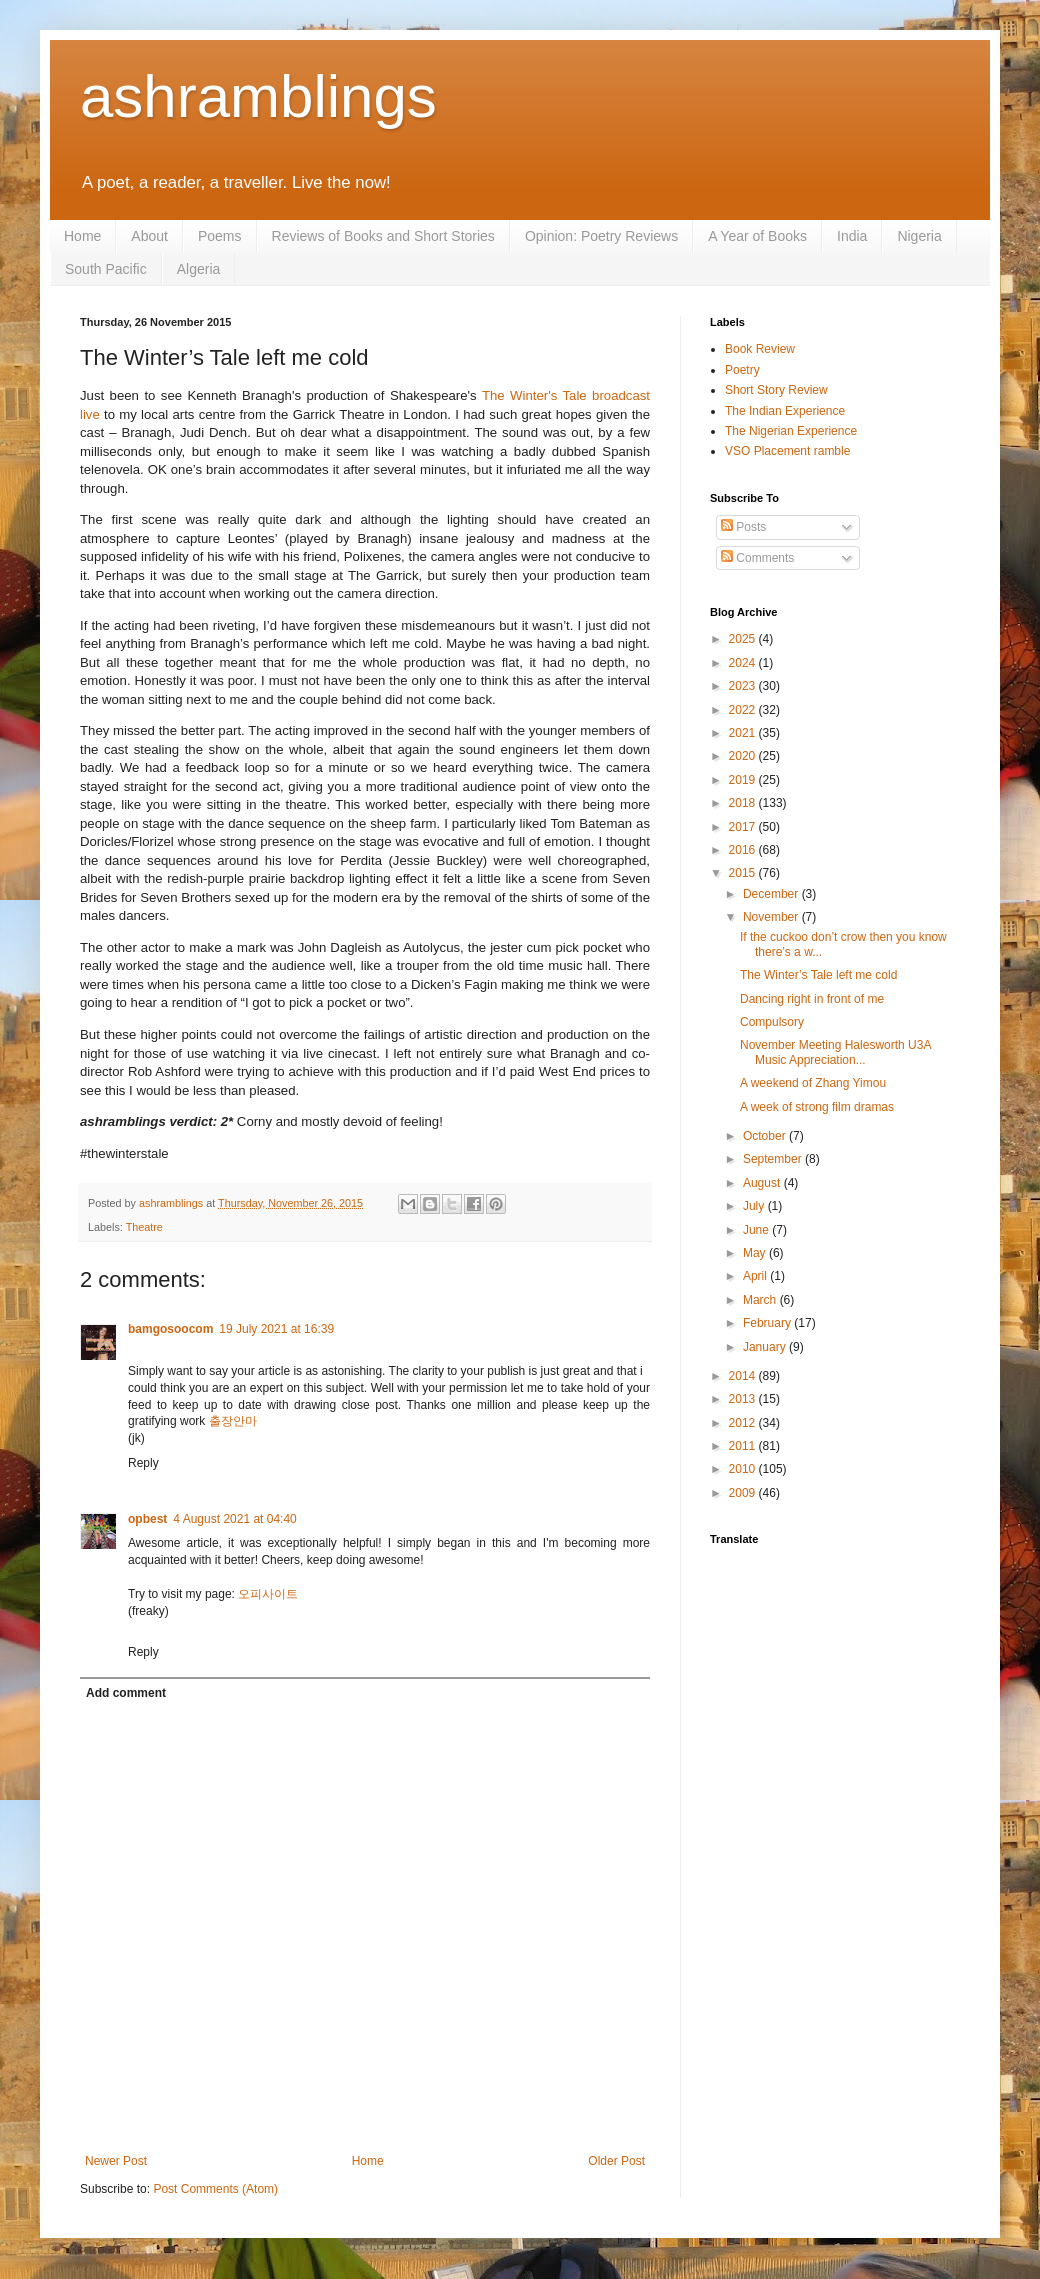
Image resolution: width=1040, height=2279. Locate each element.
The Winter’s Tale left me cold (818, 975)
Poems (220, 236)
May (756, 1253)
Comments (757, 558)
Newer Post (116, 2161)
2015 (744, 873)
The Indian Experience (785, 411)
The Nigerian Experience (791, 431)
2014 (744, 1376)
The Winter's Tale (534, 395)
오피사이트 (268, 1594)
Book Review (760, 349)
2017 (744, 827)
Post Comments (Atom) (215, 2189)
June (757, 1230)
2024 (744, 663)
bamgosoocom (170, 1329)
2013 (744, 1399)
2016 (744, 850)
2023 (744, 686)
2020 (744, 756)
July (755, 1206)
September (774, 1159)
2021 (744, 733)
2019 (744, 780)
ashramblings (258, 96)
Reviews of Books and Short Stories (383, 236)
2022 (744, 710)
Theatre (144, 1227)
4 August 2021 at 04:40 (234, 1519)
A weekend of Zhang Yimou (813, 1083)
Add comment (126, 1693)
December (772, 894)
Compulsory (772, 1022)
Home (82, 236)
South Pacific (106, 269)
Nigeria (919, 236)
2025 (744, 639)
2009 (744, 1493)
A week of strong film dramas (817, 1107)
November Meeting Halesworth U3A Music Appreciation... (835, 1052)
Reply (143, 1463)
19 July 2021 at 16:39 (276, 1329)
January (766, 1347)
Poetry (742, 370)
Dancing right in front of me (812, 999)
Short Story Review (776, 390)
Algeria (199, 269)
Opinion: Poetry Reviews (601, 236)
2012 (744, 1423)
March (761, 1300)
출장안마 (233, 1421)
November (772, 917)
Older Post (616, 2161)
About (149, 236)
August (763, 1183)
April (756, 1276)
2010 (744, 1469)
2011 (744, 1446)
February (768, 1323)
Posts (743, 527)
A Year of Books (757, 236)
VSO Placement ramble (787, 451)
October (766, 1136)
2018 (744, 803)
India (852, 236)
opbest (147, 1519)
